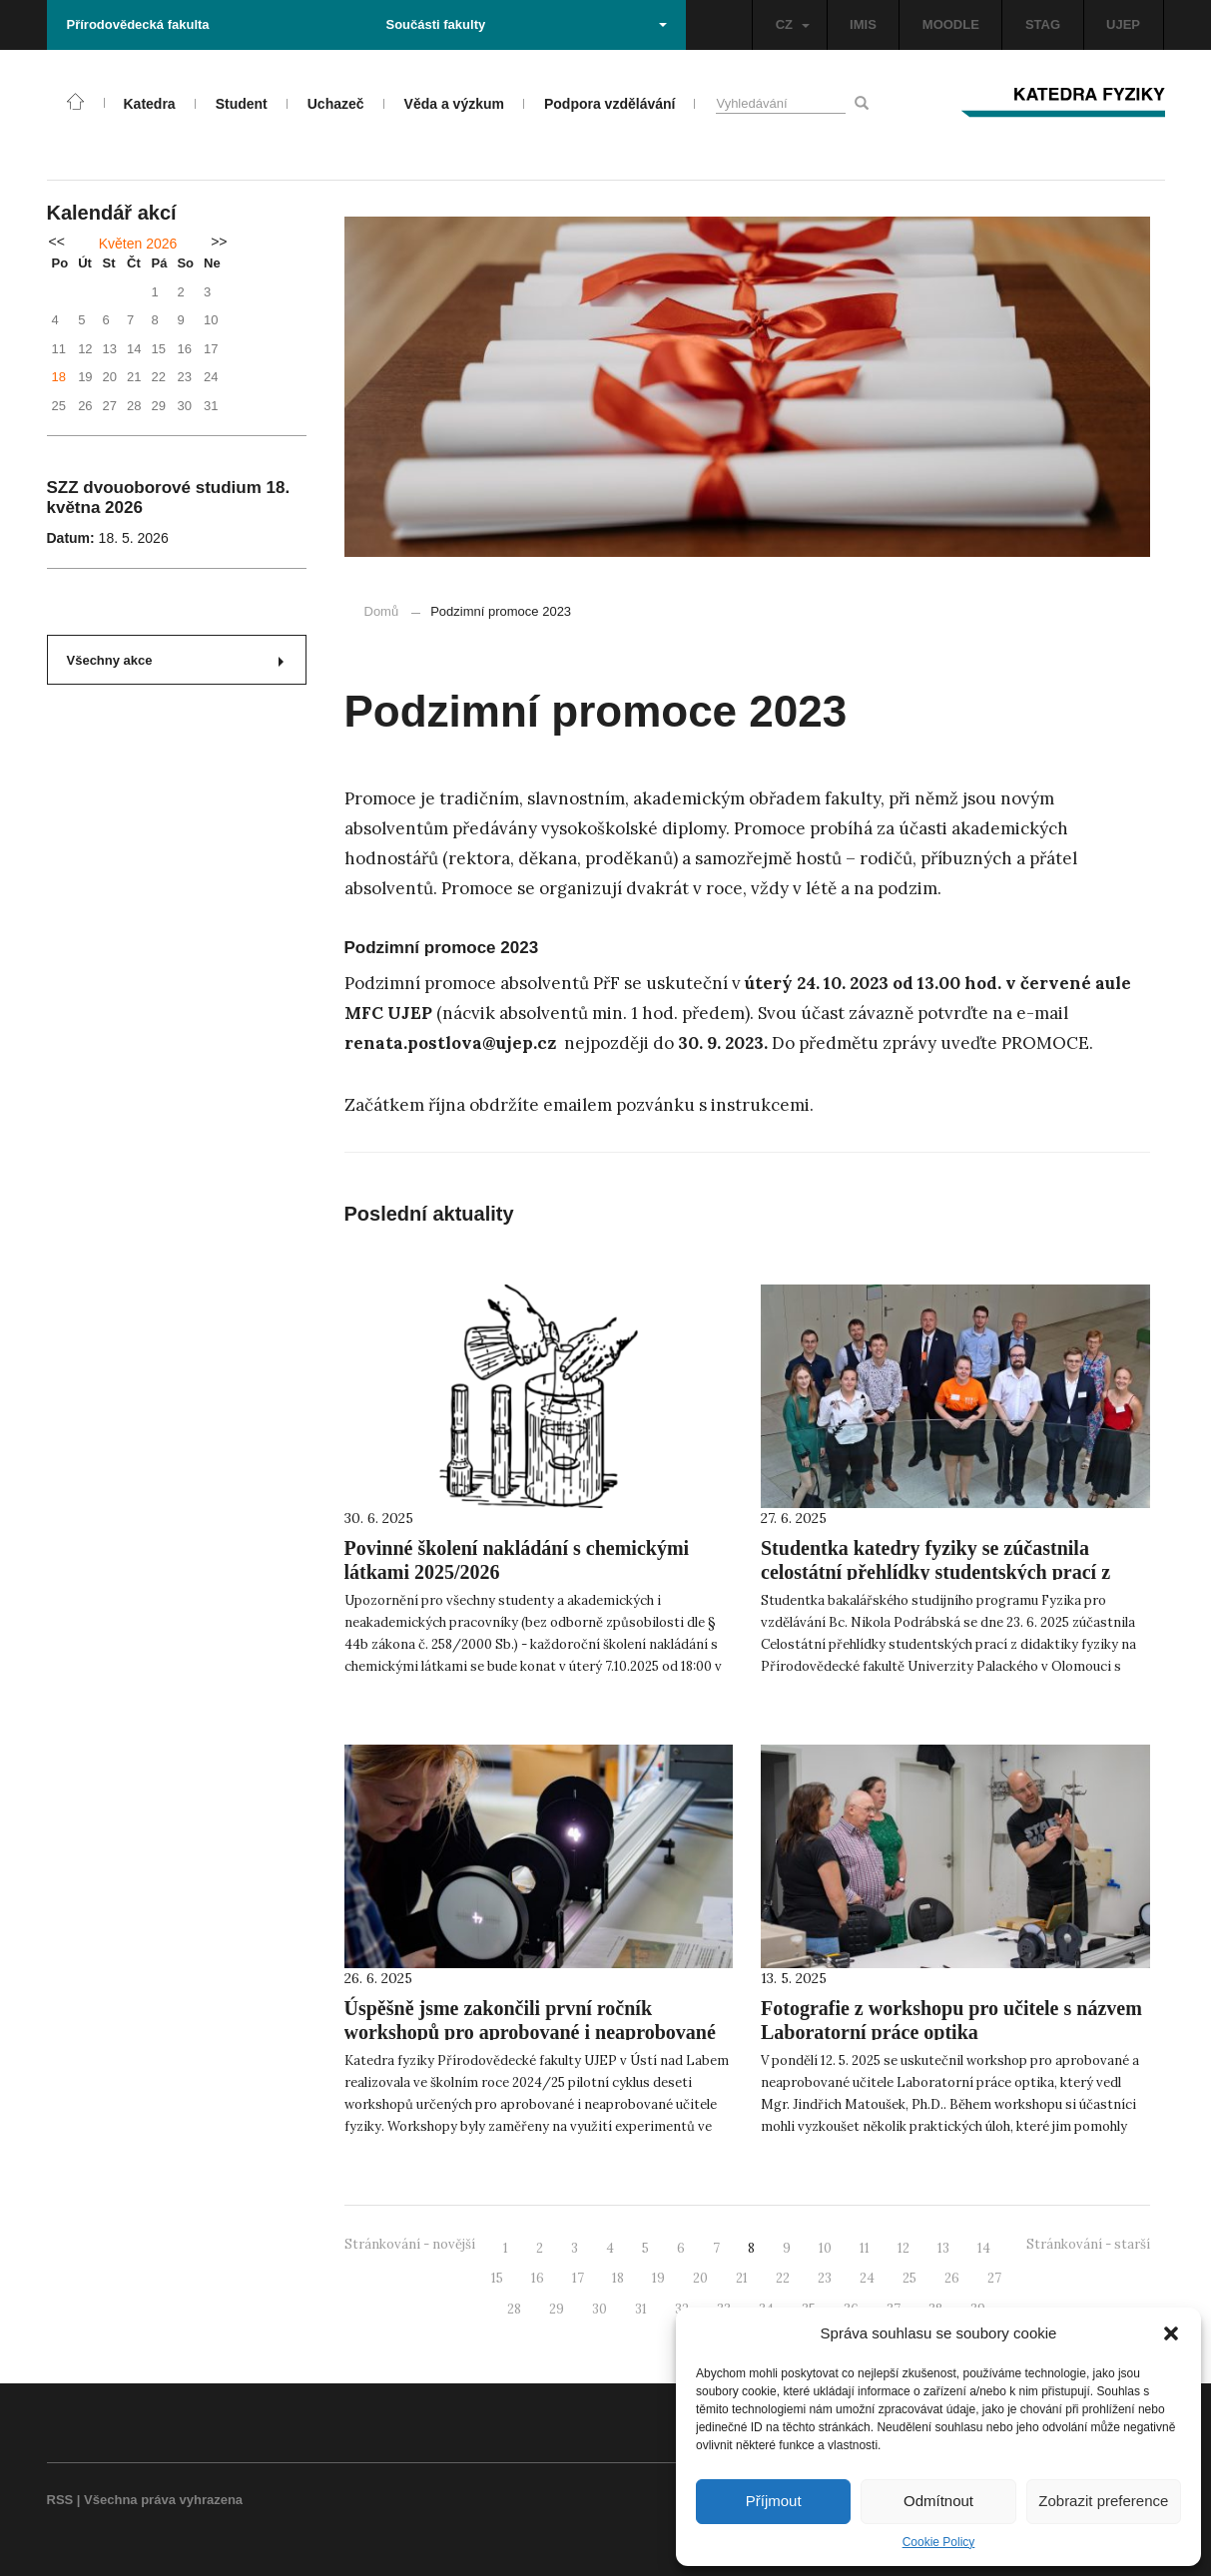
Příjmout (774, 2500)
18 (59, 376)
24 (867, 2278)
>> (219, 242)
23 (825, 2278)
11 (865, 2248)
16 (537, 2278)
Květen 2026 (138, 244)
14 (983, 2248)
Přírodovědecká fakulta (138, 24)
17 (578, 2278)
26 (951, 2278)
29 (556, 2309)
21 (742, 2278)
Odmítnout (938, 2500)
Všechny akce (175, 660)
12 (903, 2248)
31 (641, 2309)
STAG (1042, 24)
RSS (60, 2499)
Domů (381, 611)
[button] (1171, 2333)
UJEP (1123, 24)
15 (497, 2278)
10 (825, 2248)
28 (514, 2309)
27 (994, 2278)
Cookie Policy (939, 2542)
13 (943, 2248)
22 (783, 2278)
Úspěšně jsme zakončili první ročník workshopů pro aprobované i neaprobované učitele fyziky (530, 2032)
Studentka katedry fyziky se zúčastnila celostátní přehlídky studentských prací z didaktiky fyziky (935, 1572)
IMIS (863, 24)
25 (909, 2278)
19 (658, 2278)
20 (700, 2278)
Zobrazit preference (1103, 2500)
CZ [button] (793, 24)
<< (57, 242)
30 (599, 2309)
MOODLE (950, 24)
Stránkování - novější (409, 2244)
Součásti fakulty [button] (526, 24)
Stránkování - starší (1088, 2244)
